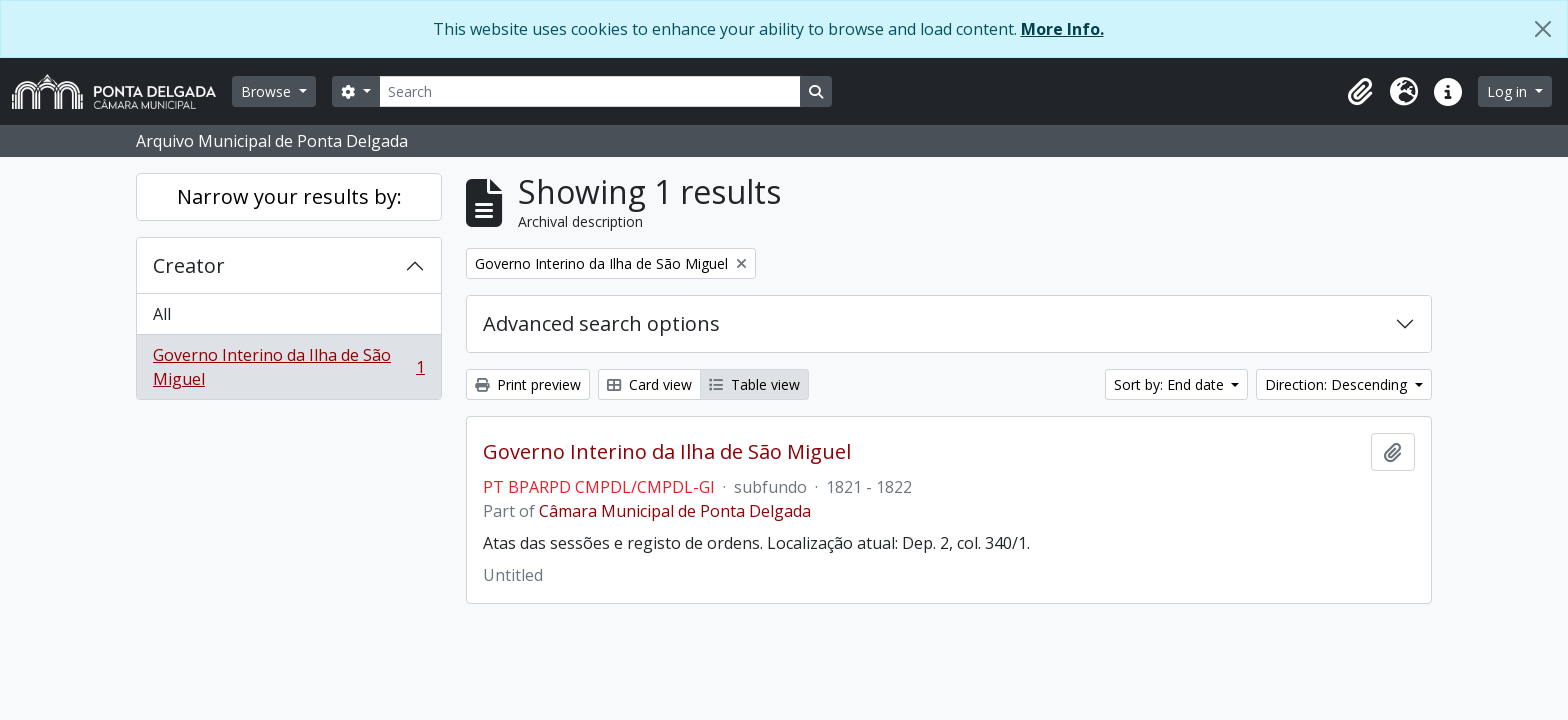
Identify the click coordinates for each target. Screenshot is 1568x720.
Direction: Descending (1338, 384)
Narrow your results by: (289, 196)
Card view (649, 384)
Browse (268, 91)
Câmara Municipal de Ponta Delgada (675, 511)
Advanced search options (601, 323)
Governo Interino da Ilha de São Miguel (288, 367)
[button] (1360, 92)
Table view (754, 384)
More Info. (1062, 29)
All (162, 314)
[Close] (1543, 29)
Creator (189, 265)
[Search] (590, 91)
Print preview (528, 384)
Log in (1509, 91)
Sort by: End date (1171, 384)
